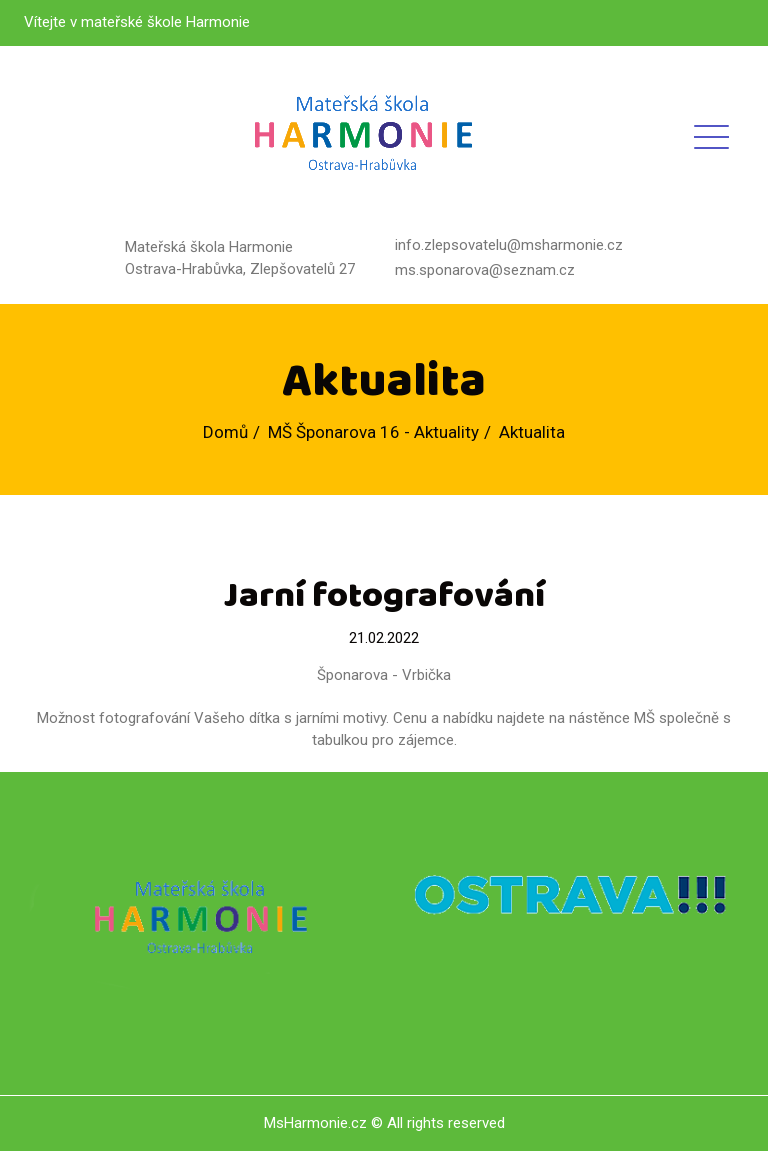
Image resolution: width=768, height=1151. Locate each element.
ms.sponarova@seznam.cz (485, 270)
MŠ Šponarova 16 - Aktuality (373, 432)
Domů (225, 432)
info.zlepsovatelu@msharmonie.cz (509, 245)
